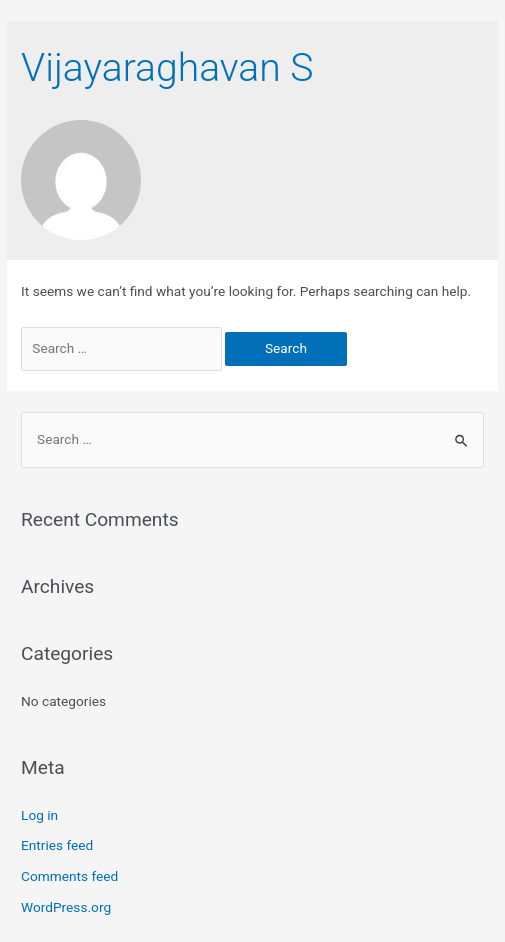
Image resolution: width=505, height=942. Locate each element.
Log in (39, 815)
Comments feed (69, 876)
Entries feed (57, 845)
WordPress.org (66, 907)
